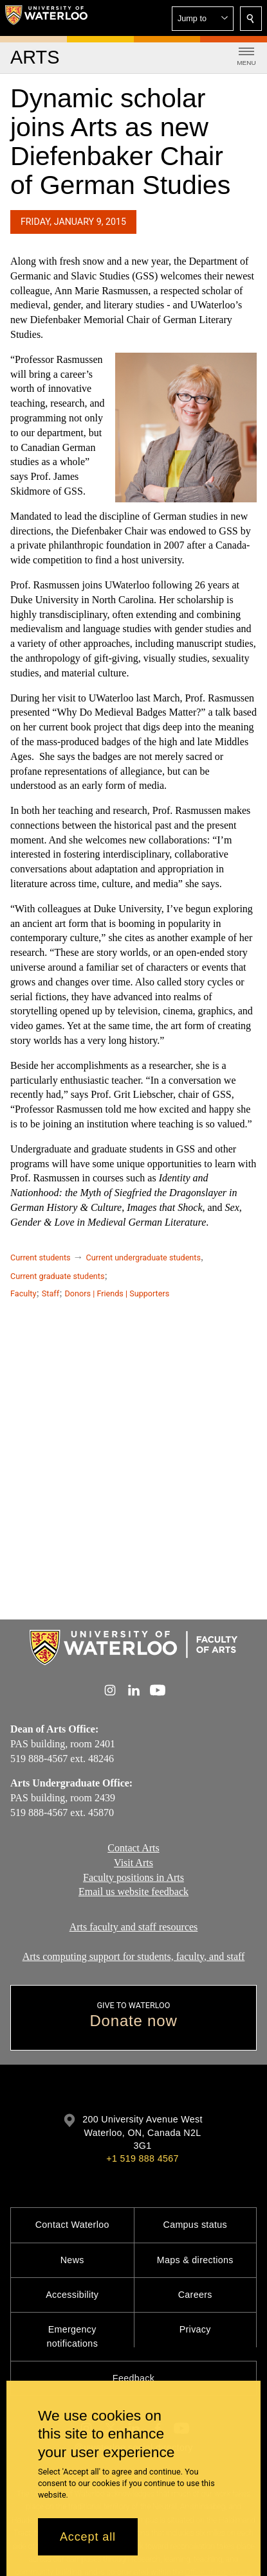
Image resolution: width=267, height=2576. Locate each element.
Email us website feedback (133, 1891)
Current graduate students (57, 1276)
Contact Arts (133, 1847)
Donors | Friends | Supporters (117, 1293)
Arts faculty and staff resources (133, 1926)
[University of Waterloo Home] (46, 18)
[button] (202, 18)
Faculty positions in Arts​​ (133, 1877)
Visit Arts (133, 1862)
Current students (40, 1257)
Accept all (88, 2536)
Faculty (23, 1293)
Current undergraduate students (143, 1257)
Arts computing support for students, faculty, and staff (134, 1956)
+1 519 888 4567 (142, 2158)
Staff (50, 1293)
